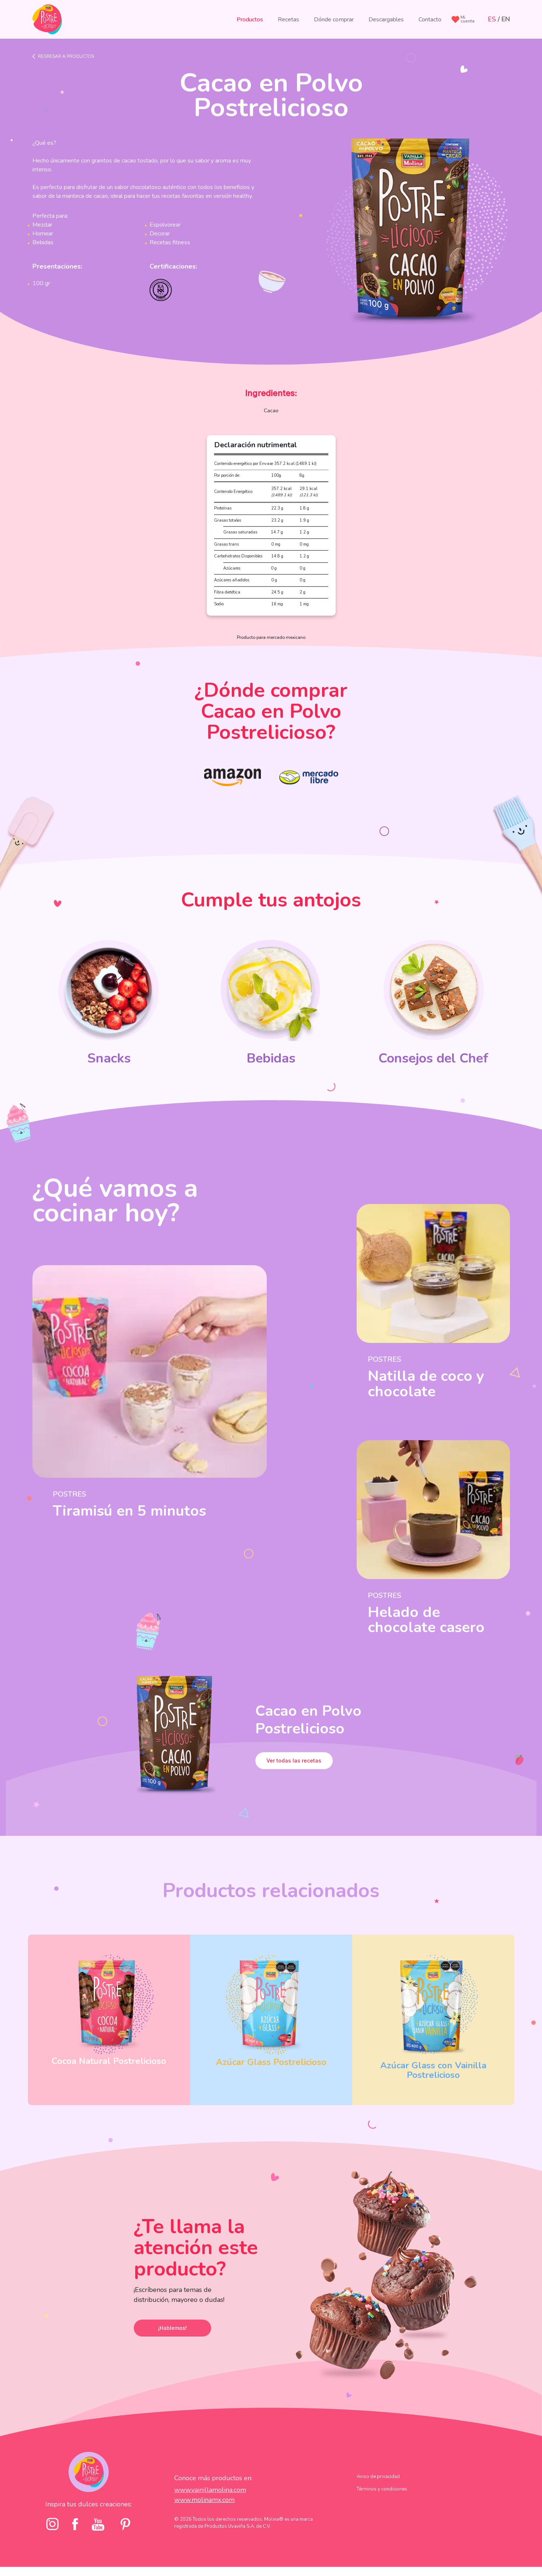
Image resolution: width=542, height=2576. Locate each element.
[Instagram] (52, 2524)
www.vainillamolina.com (210, 2489)
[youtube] (98, 2524)
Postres (69, 1494)
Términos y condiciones (382, 2489)
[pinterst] (125, 2524)
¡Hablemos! (172, 2328)
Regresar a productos (66, 56)
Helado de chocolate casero (426, 1620)
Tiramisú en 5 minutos (129, 1511)
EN (505, 19)
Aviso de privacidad (378, 2476)
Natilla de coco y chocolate (426, 1383)
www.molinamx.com (204, 2499)
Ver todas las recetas (293, 1760)
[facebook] (75, 2524)
